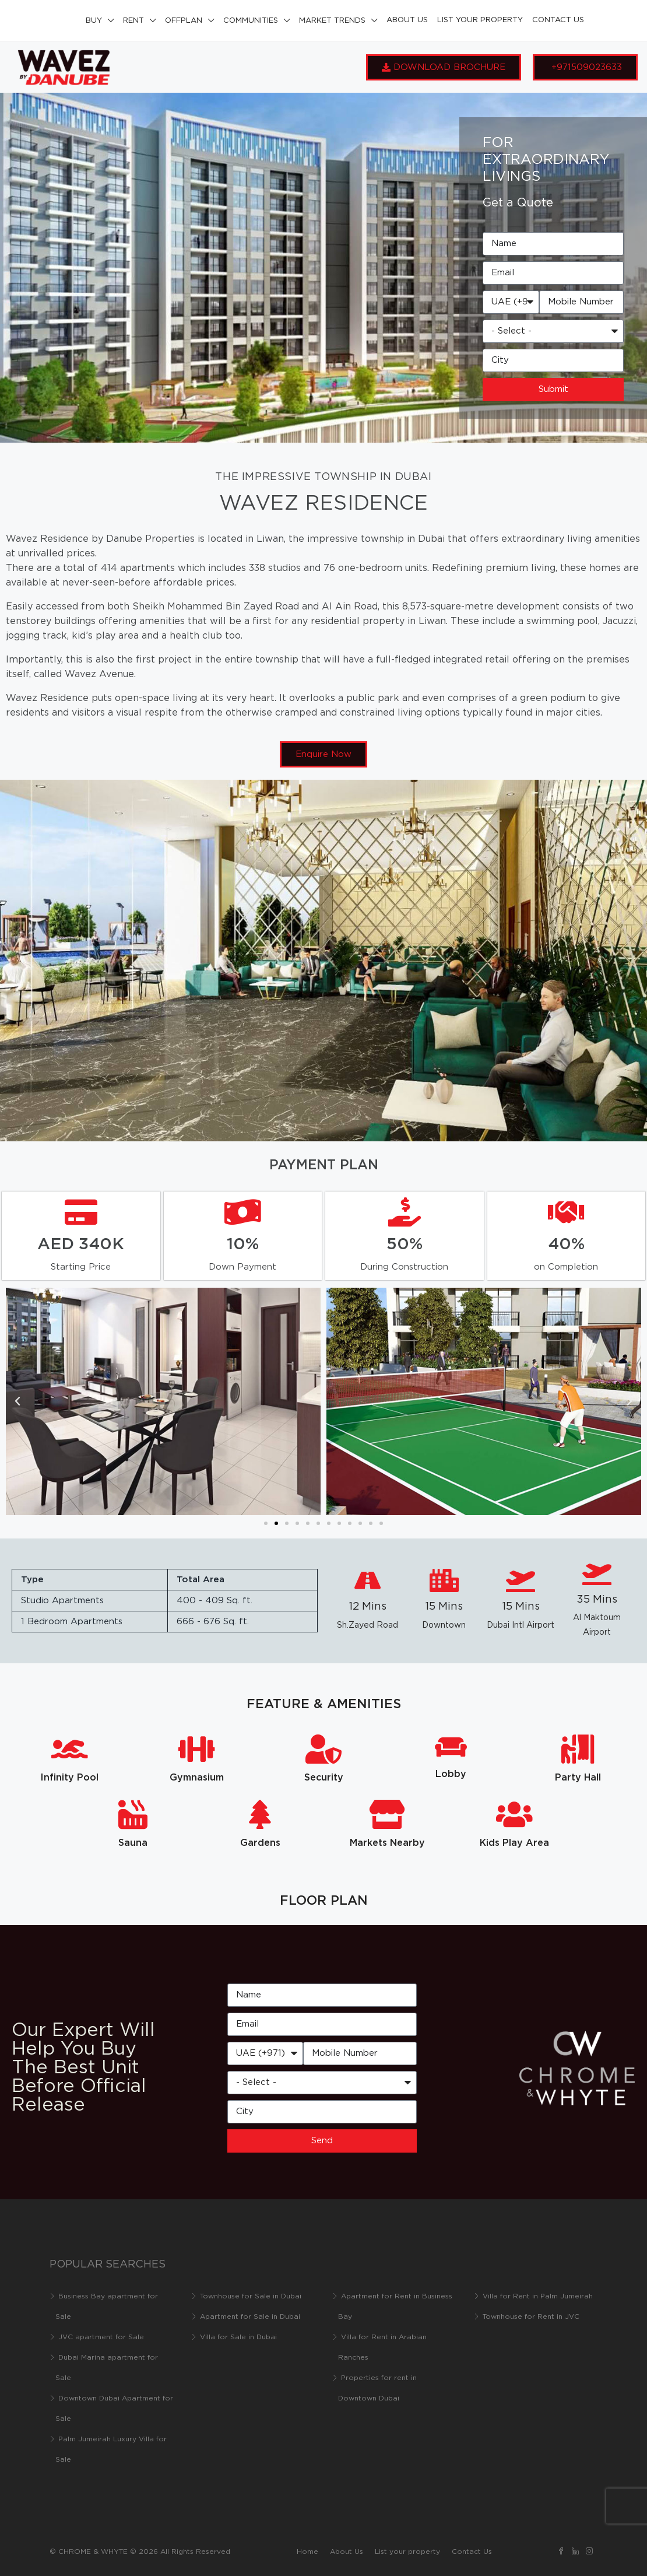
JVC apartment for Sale (101, 2337)
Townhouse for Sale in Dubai (250, 2296)
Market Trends (332, 20)
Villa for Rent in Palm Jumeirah (538, 2296)
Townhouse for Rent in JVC (531, 2317)
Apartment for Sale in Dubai (250, 2317)
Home (307, 2552)
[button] (17, 1401)
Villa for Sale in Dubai (238, 2337)
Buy (94, 20)
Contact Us (558, 20)
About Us (407, 20)
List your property (480, 20)
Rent (133, 20)
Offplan (183, 20)
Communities (250, 20)
